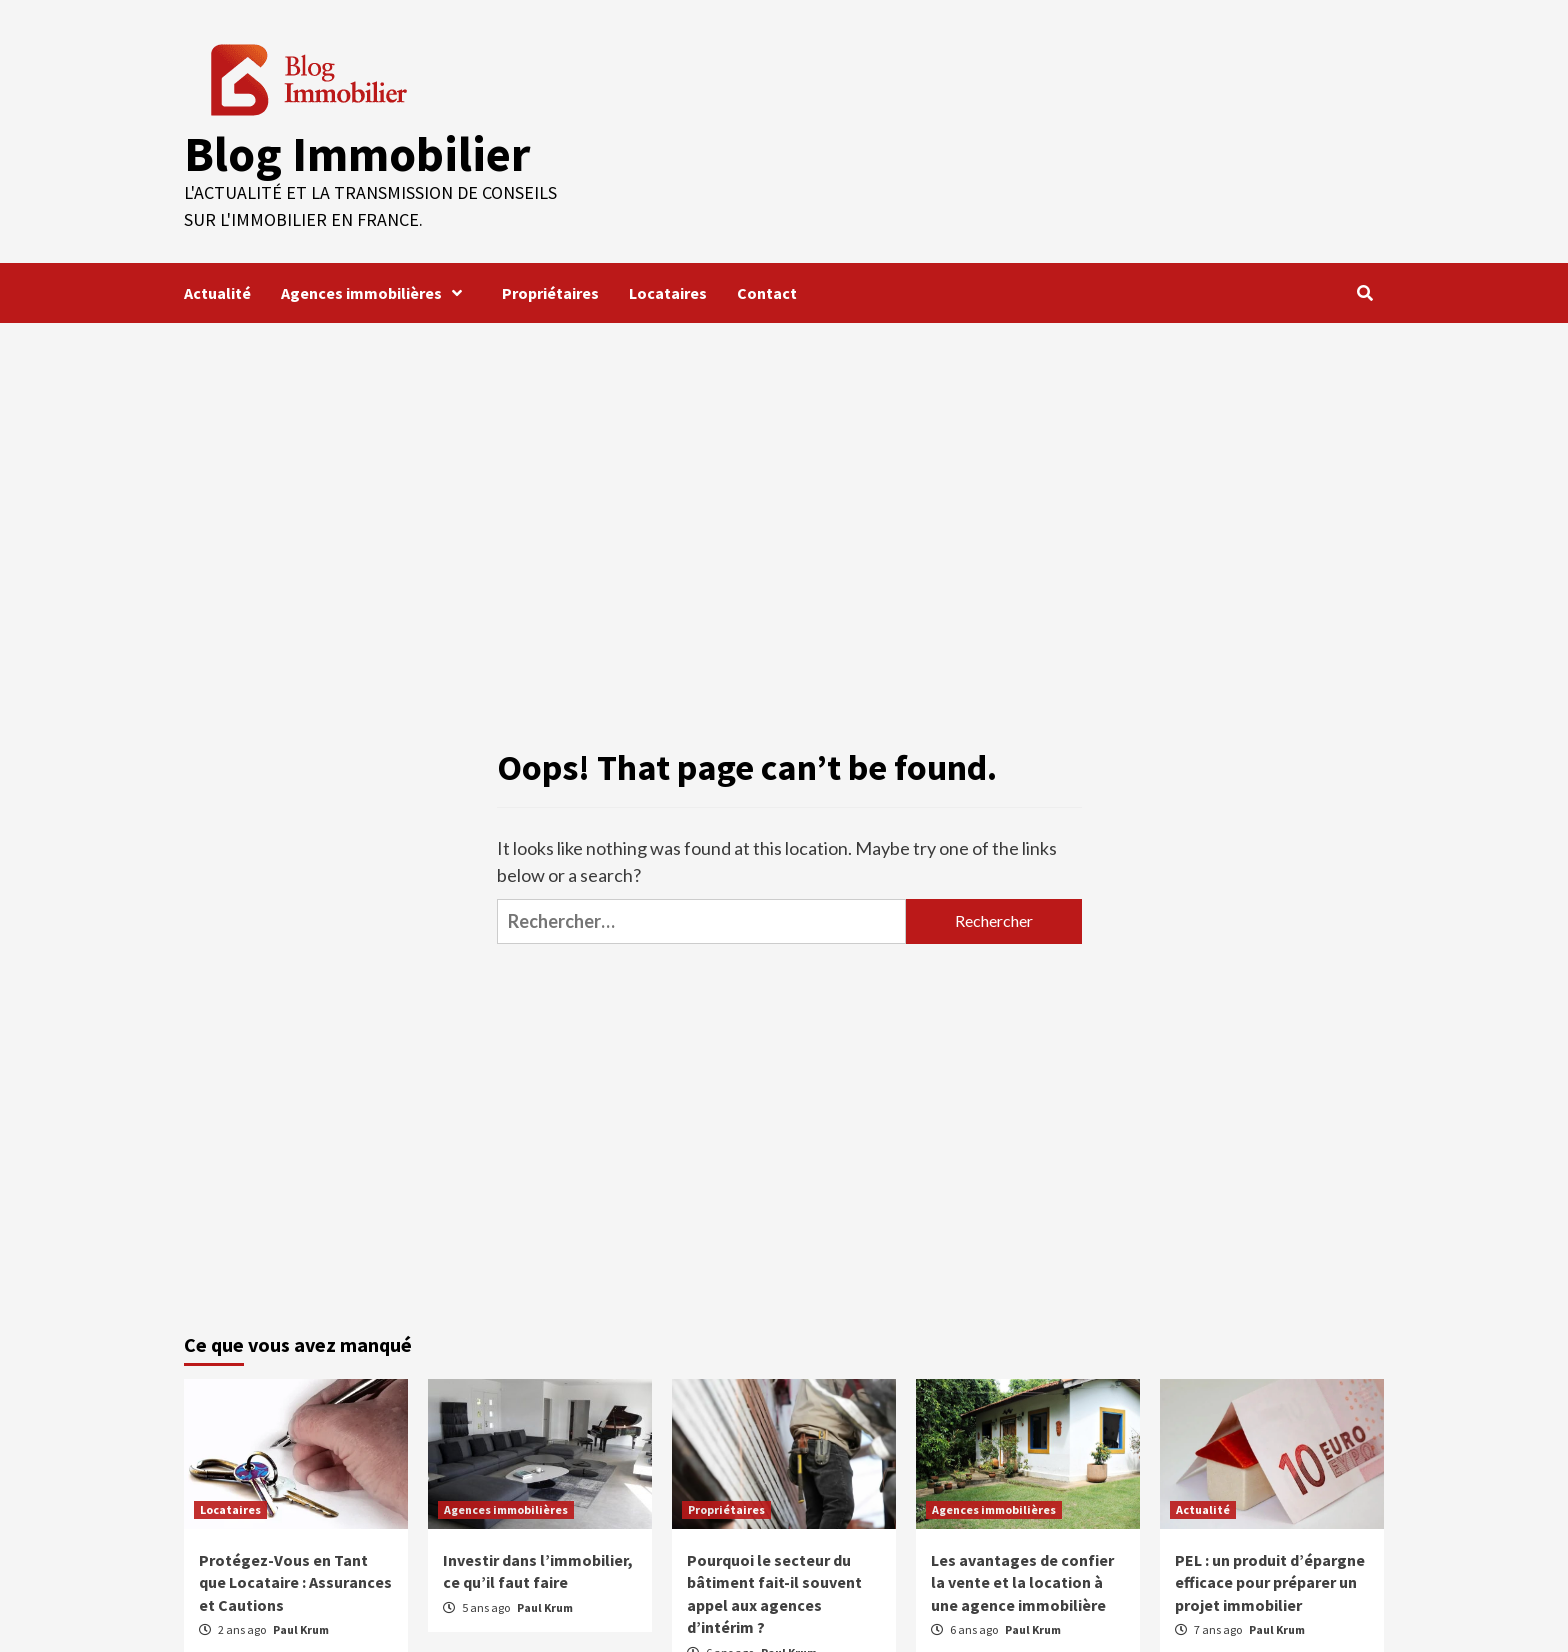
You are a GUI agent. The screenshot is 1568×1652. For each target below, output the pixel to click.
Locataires (668, 292)
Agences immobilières (376, 292)
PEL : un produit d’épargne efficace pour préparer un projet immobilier (1270, 1581)
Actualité (217, 292)
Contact (767, 292)
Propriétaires (550, 292)
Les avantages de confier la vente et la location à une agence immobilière (1022, 1581)
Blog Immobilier (356, 154)
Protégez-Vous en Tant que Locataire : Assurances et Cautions (295, 1581)
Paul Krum (301, 1628)
